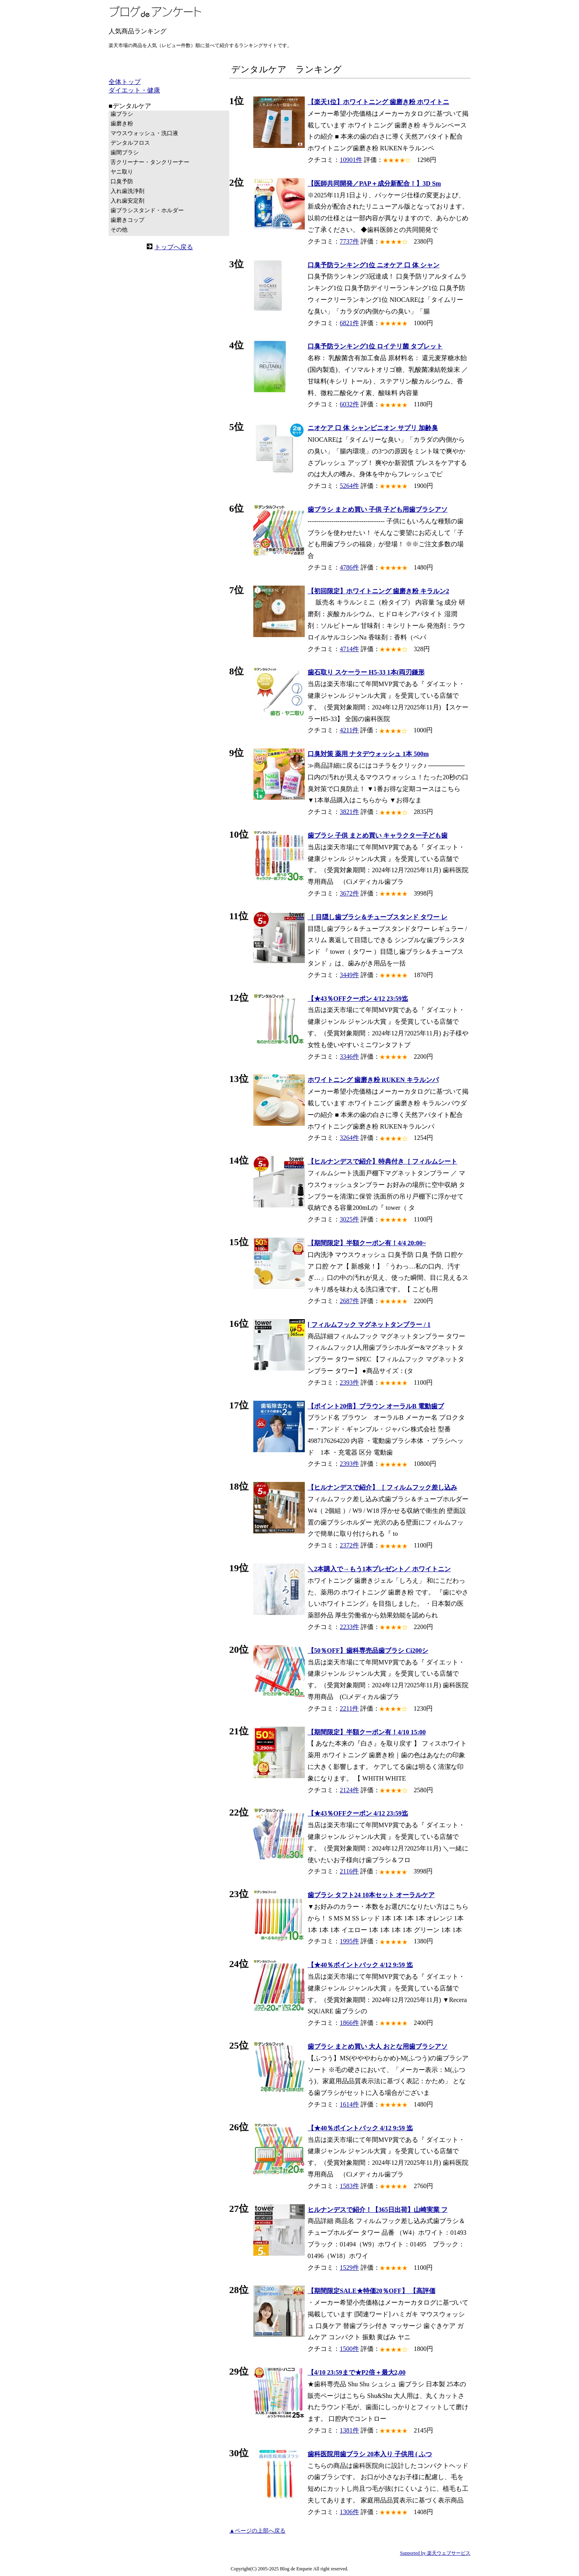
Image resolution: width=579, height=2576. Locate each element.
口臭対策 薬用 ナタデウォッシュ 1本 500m (368, 753)
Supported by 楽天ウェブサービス (435, 2553)
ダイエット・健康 (134, 90)
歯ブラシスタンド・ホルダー (147, 210)
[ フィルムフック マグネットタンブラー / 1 (369, 1324)
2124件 (349, 1790)
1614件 (349, 2104)
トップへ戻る (173, 247)
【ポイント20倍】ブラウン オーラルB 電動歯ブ (376, 1406)
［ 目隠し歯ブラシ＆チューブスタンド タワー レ (378, 917)
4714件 (349, 649)
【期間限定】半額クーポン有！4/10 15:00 (367, 1732)
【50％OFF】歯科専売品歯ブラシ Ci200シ (368, 1650)
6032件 (349, 404)
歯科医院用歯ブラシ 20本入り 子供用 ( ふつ (370, 2454)
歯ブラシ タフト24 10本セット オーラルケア (371, 1895)
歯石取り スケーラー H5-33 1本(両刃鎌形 (366, 672)
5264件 (349, 485)
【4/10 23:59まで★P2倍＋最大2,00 (357, 2372)
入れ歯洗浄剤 (127, 191)
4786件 (349, 567)
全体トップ (125, 81)
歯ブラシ (122, 114)
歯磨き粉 (122, 124)
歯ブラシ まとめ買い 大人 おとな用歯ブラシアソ (378, 2046)
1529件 (349, 2267)
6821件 (349, 323)
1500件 (349, 2348)
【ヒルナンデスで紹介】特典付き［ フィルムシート (382, 1161)
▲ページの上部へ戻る (257, 2531)
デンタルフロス (130, 143)
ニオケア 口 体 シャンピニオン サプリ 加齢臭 (373, 427)
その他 (119, 230)
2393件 (349, 1382)
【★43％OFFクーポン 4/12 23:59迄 (358, 998)
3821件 (349, 811)
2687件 (349, 1300)
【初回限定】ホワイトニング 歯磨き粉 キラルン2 (378, 591)
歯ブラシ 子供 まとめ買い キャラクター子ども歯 (378, 835)
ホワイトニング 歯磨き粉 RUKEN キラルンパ (373, 1079)
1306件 (349, 2511)
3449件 (349, 974)
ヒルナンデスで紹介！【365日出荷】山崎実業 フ (378, 2209)
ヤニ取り (122, 172)
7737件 (349, 241)
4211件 (349, 730)
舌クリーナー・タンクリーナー (150, 162)
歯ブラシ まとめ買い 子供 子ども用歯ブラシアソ (378, 509)
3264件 (349, 1137)
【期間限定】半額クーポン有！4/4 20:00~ (367, 1243)
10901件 (351, 159)
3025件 (349, 1219)
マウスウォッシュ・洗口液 (144, 133)
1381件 (349, 2430)
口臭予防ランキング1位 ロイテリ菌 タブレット (375, 346)
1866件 (349, 2022)
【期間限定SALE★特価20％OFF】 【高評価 (371, 2290)
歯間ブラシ (125, 153)
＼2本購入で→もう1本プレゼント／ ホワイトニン (379, 1569)
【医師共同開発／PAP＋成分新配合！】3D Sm (374, 183)
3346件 (349, 1056)
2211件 (349, 1708)
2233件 (349, 1626)
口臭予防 (122, 181)
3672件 (349, 893)
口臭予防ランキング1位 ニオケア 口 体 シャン (373, 265)
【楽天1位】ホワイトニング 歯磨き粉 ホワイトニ (378, 101)
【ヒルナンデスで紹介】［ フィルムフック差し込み (382, 1487)
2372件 (349, 1545)
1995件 (349, 1941)
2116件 (349, 1871)
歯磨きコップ (127, 220)
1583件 (349, 2186)
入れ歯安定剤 (127, 201)
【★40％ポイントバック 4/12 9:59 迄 (360, 1964)
